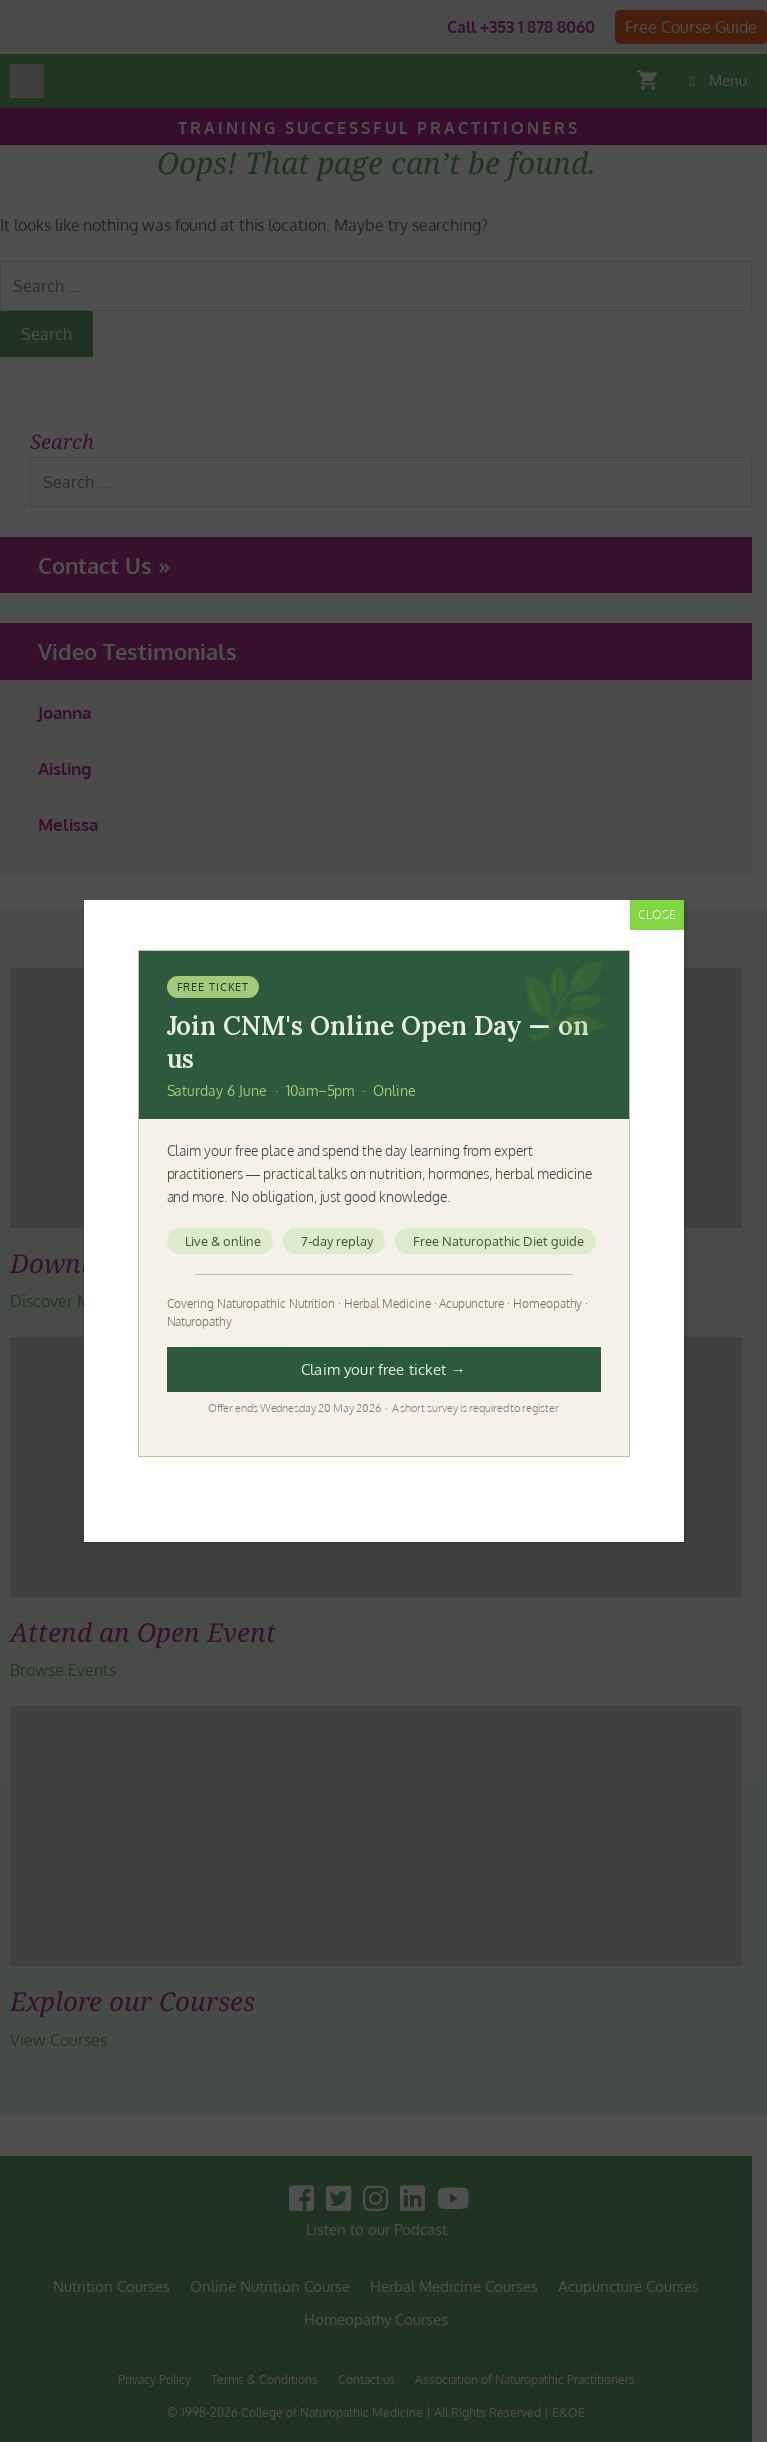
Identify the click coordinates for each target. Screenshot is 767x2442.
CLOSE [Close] (657, 914)
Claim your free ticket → (383, 1369)
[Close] (615, 963)
